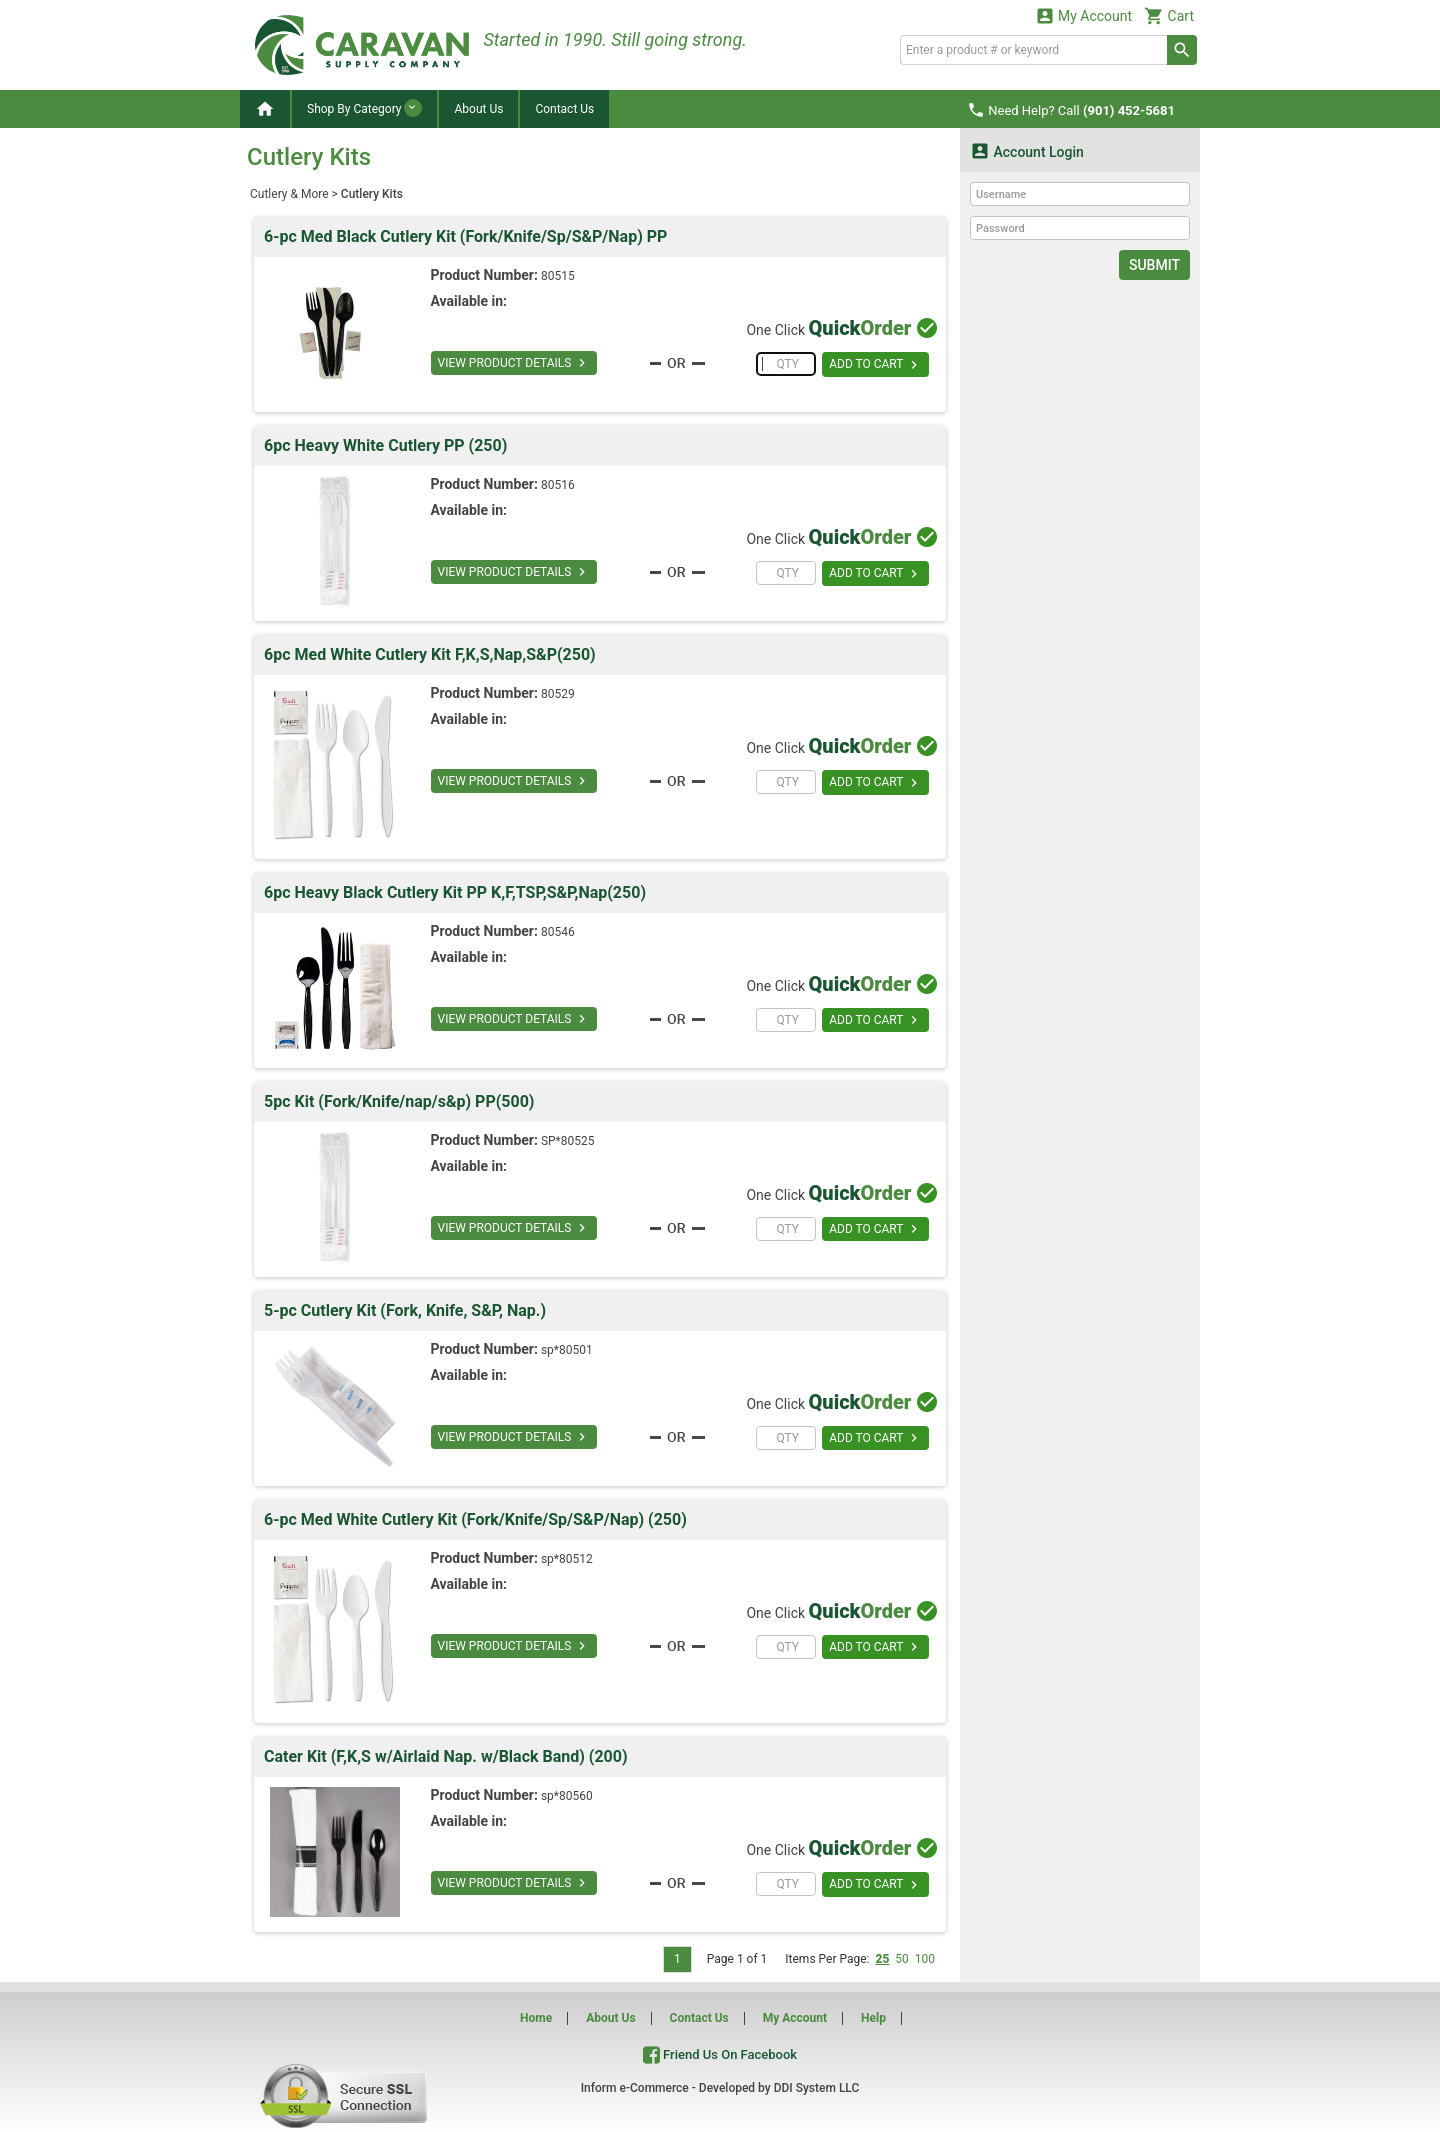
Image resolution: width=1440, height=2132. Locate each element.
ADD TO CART (875, 365)
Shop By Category (364, 108)
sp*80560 (567, 1796)
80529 (558, 694)
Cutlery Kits (372, 194)
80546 (558, 932)
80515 (558, 276)
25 (882, 1959)
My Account (1084, 15)
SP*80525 (568, 1141)
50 (902, 1959)
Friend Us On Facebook (720, 2054)
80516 (558, 485)
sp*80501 (567, 1350)
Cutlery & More (289, 194)
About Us (478, 109)
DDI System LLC (817, 2088)
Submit (1154, 265)
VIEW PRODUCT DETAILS (514, 363)
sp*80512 (567, 1559)
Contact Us (564, 109)
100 (925, 1959)
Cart (1169, 15)
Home (536, 2018)
